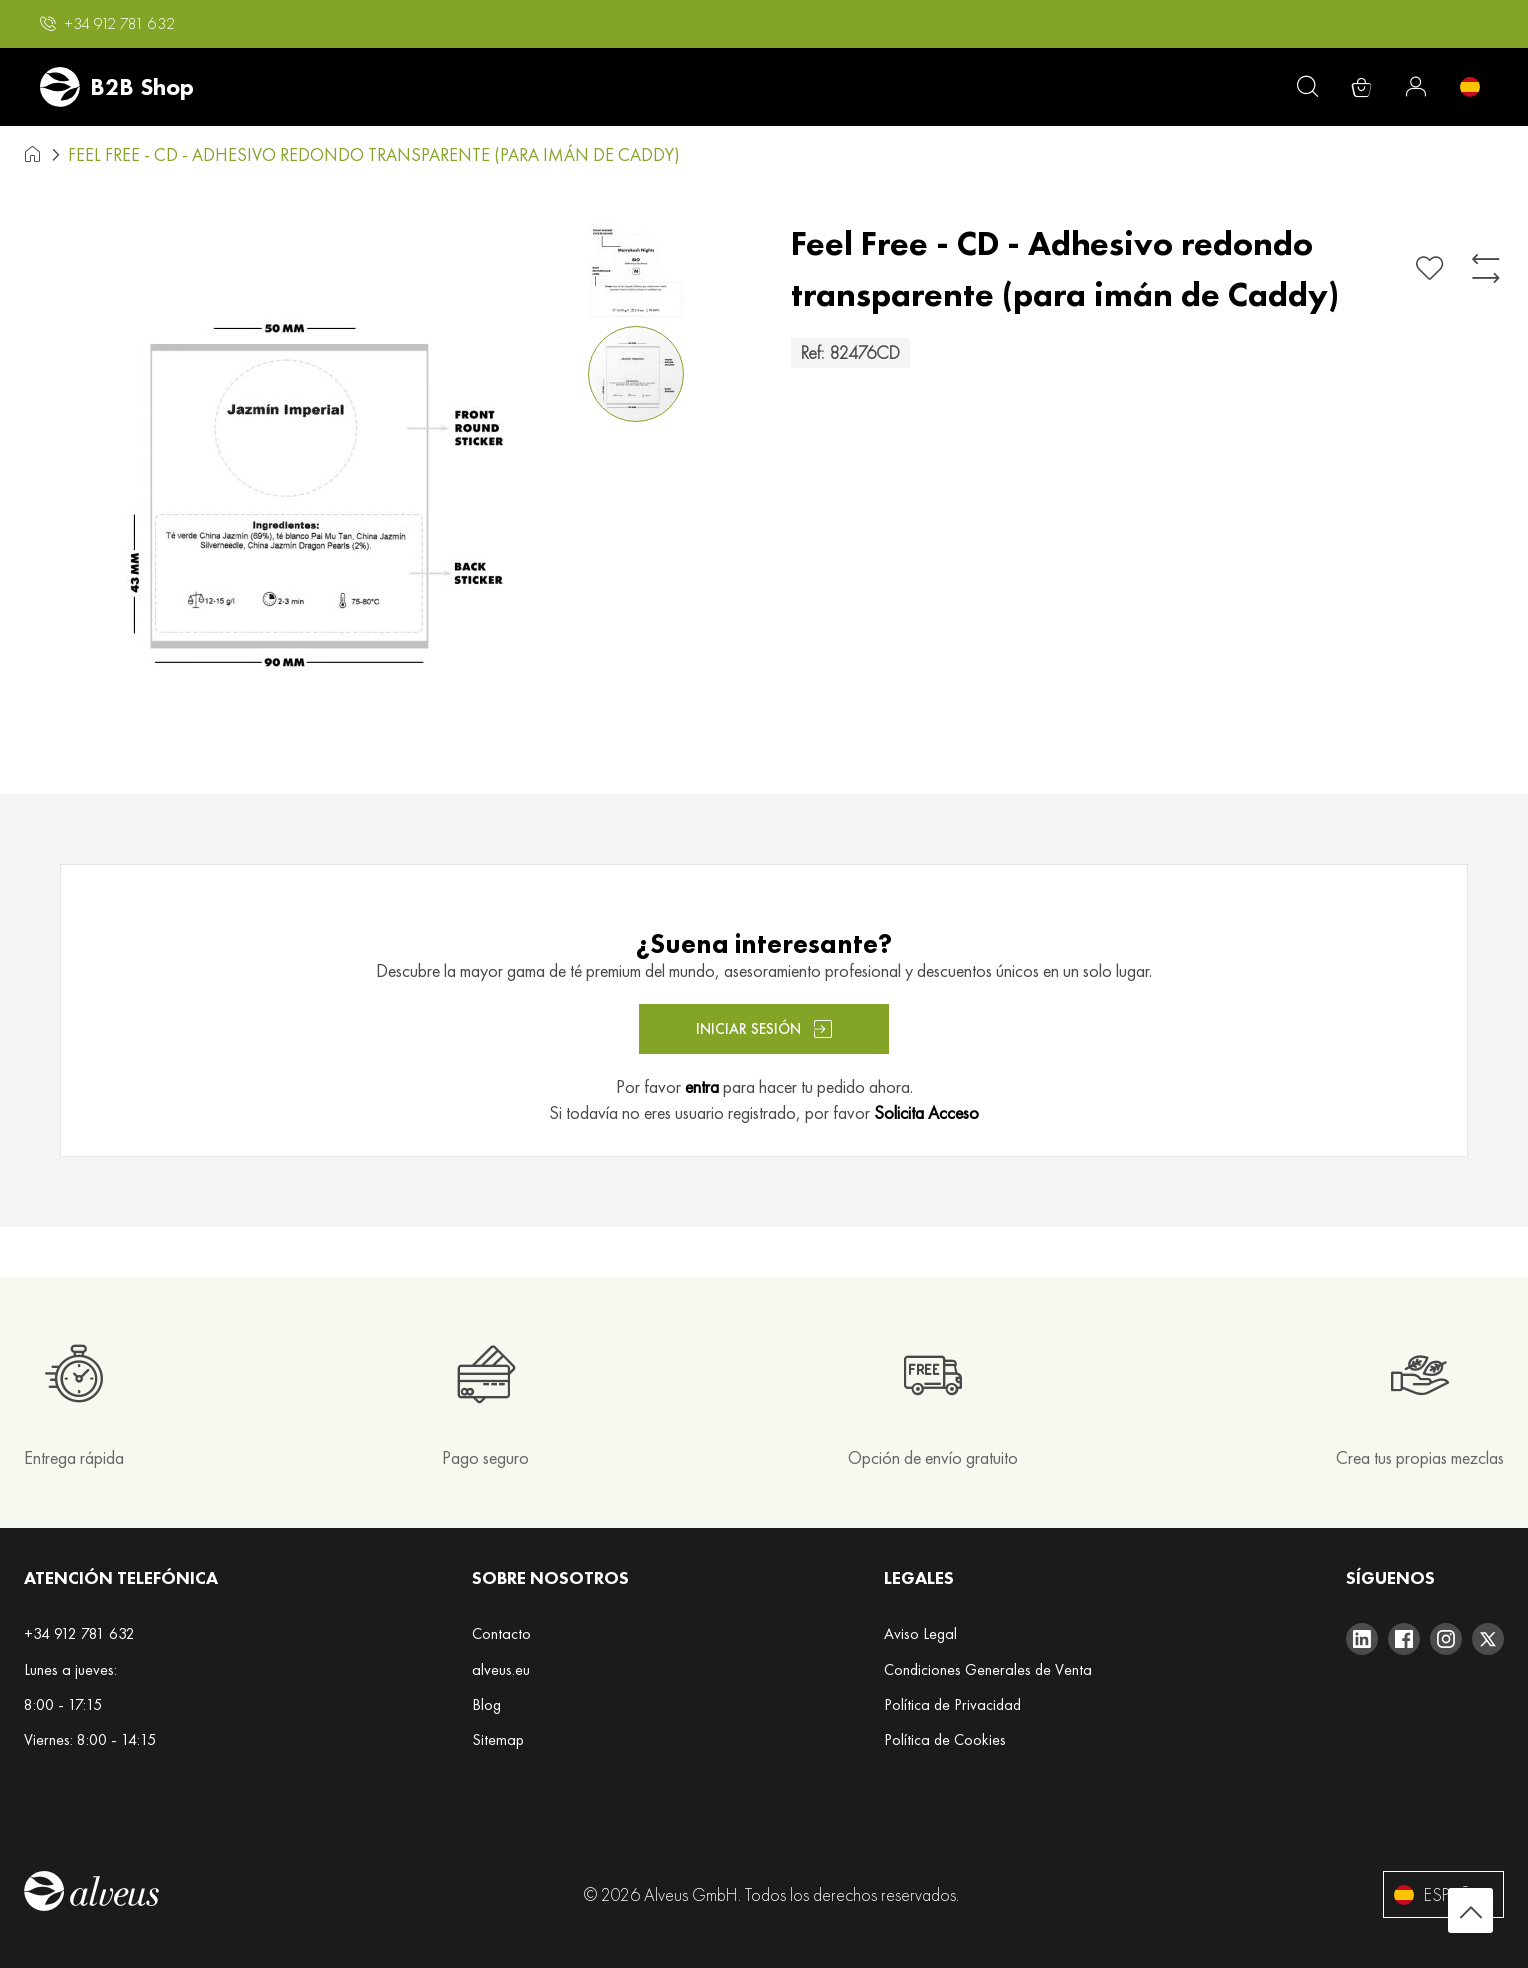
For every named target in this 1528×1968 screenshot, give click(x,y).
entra (702, 1086)
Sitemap (498, 1739)
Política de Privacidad (952, 1704)
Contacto (501, 1633)
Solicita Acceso (926, 1112)
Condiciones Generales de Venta (988, 1669)
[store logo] (117, 87)
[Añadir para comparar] (1486, 268)
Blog (486, 1704)
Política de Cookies (945, 1739)
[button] (107, 24)
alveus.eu (501, 1669)
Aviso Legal (920, 1633)
